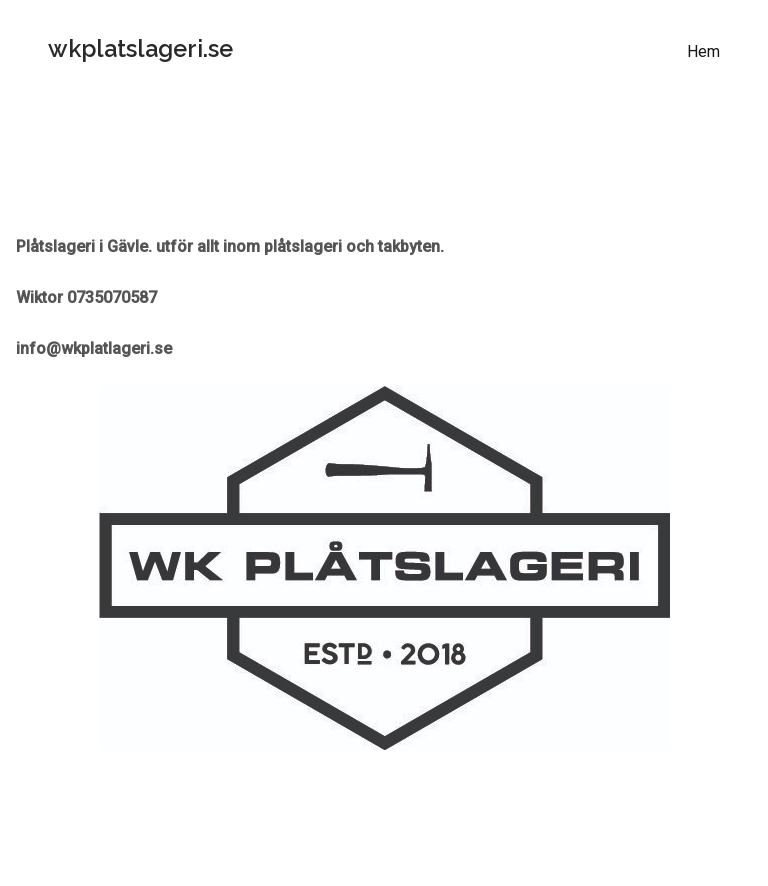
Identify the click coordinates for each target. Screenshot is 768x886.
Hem (703, 51)
